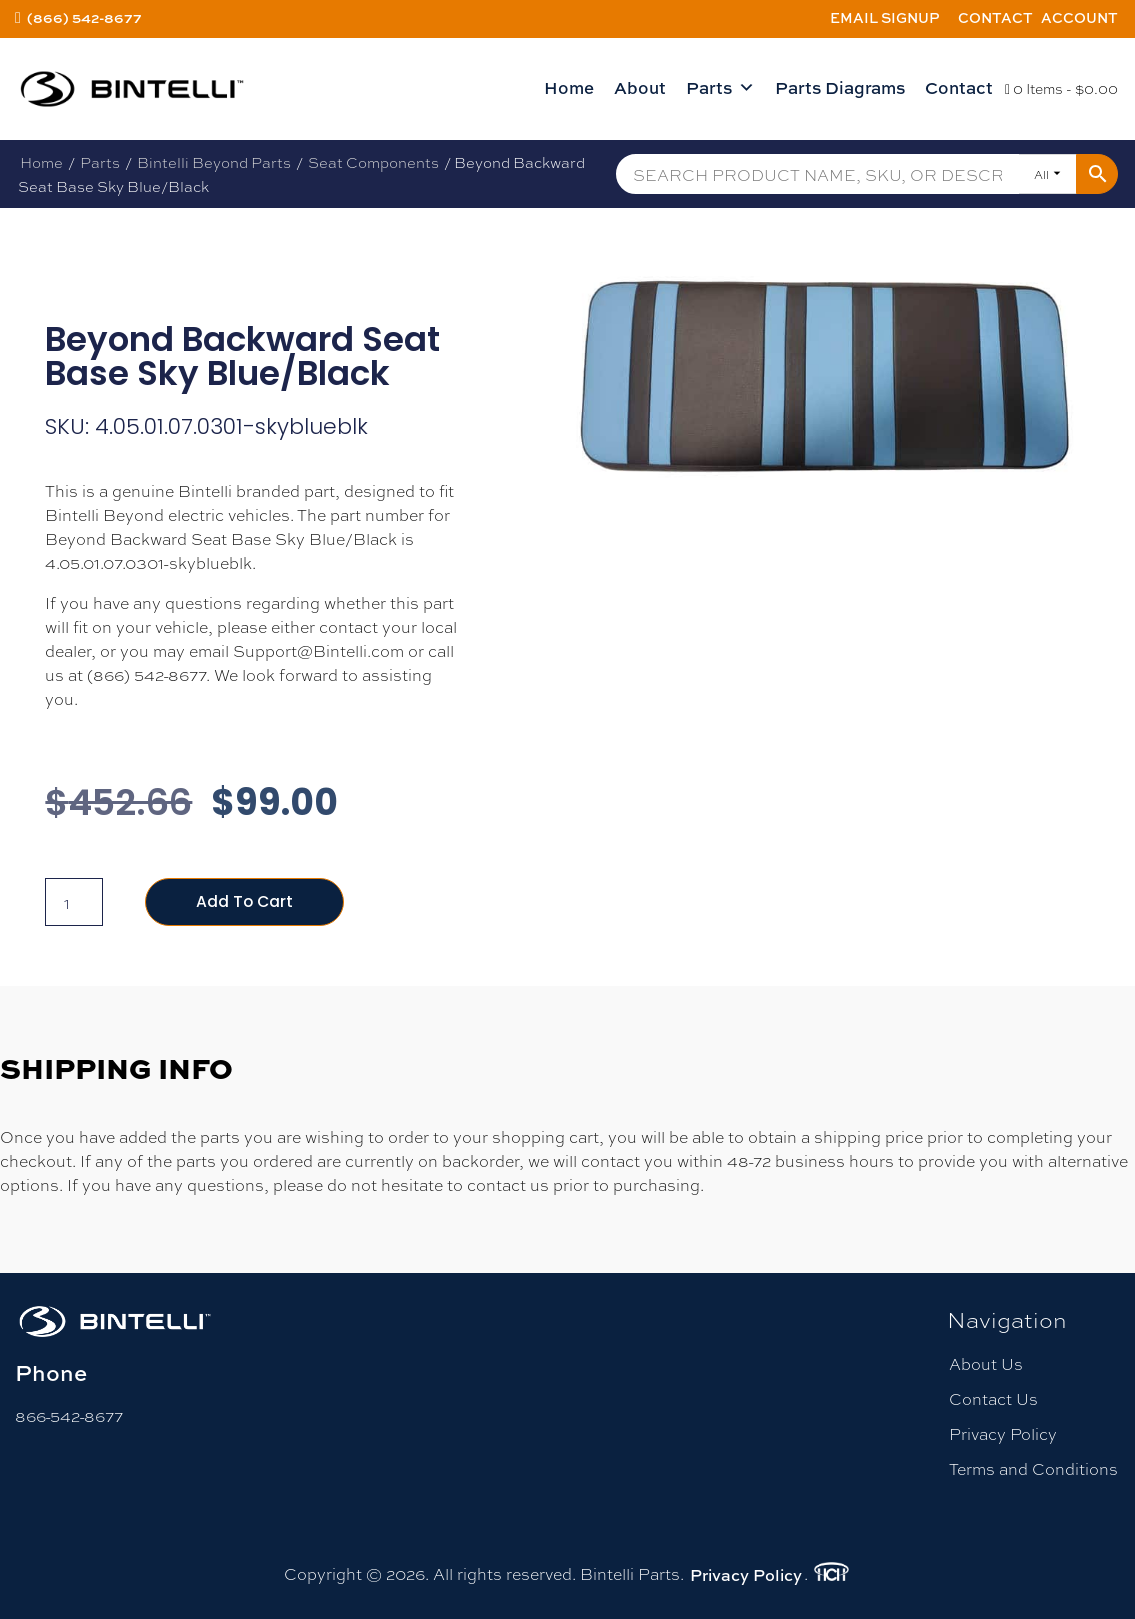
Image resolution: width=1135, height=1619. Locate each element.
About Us (986, 1363)
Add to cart (245, 901)
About (640, 87)
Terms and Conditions (1033, 1469)
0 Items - (1061, 88)
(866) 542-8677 (84, 17)
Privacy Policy (1003, 1433)
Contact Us (993, 1398)
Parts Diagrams (840, 87)
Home (569, 87)
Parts (720, 88)
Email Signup (885, 17)
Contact (995, 17)
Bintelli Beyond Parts (214, 162)
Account (1079, 17)
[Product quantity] (74, 902)
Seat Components (373, 162)
